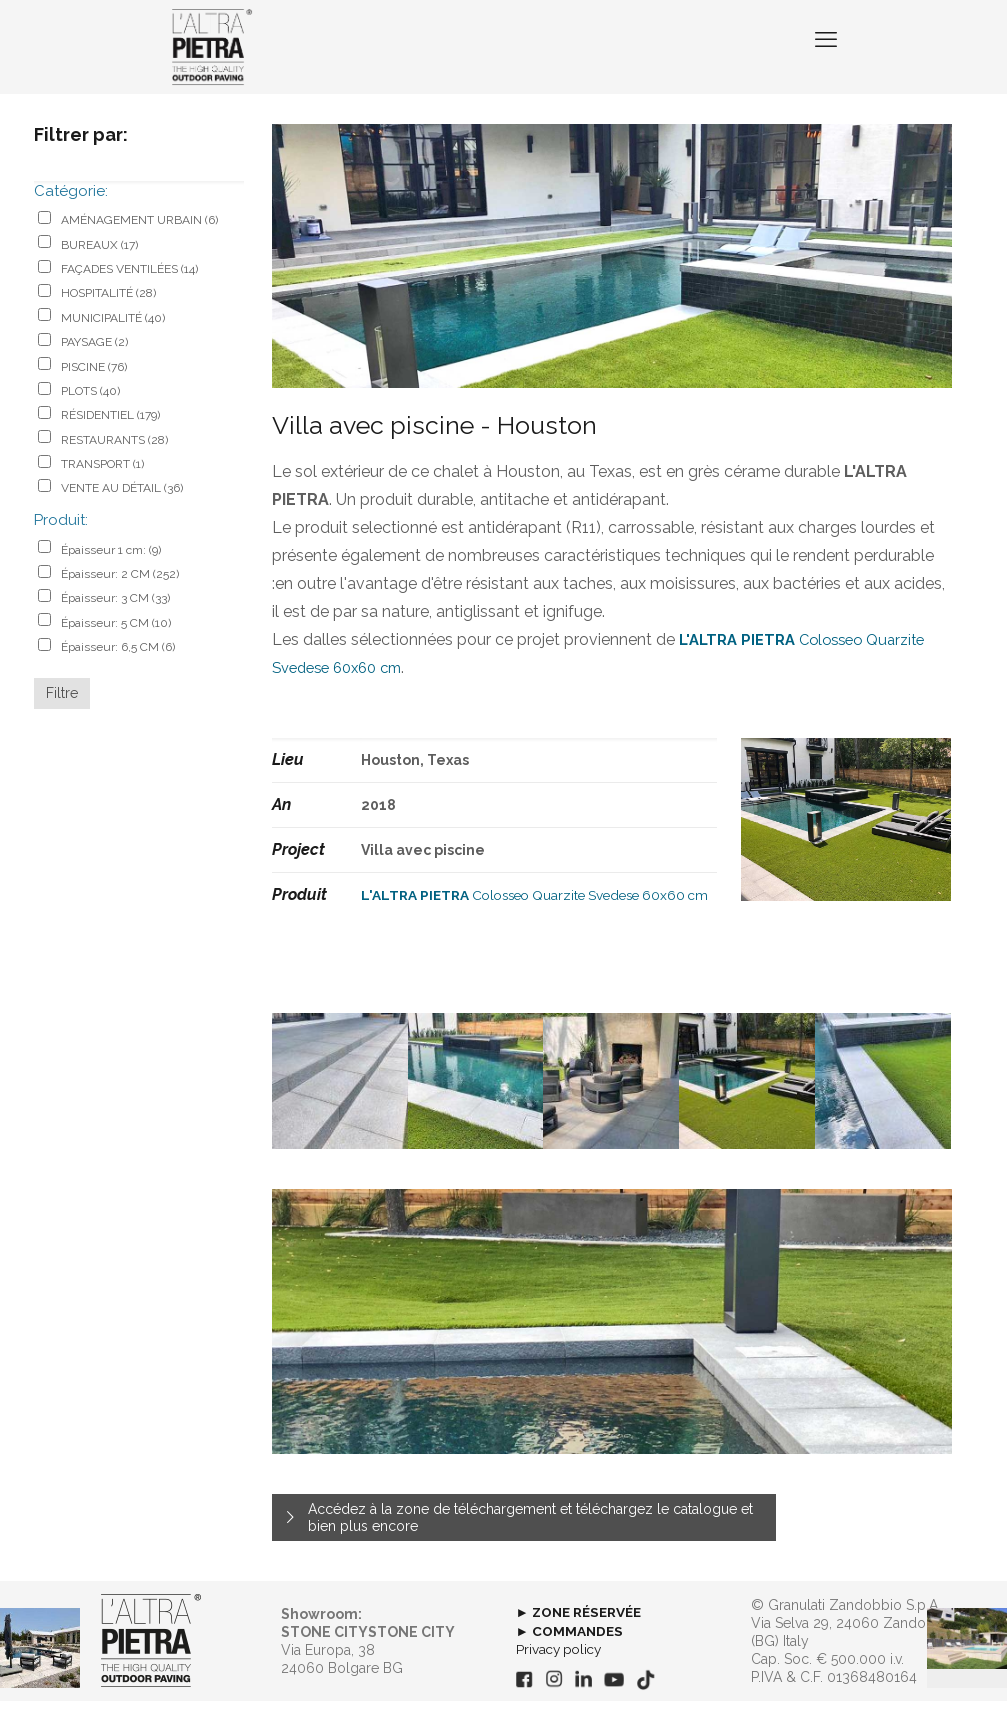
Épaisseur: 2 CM (120, 601)
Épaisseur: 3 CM (115, 625)
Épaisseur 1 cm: (111, 577)
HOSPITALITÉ (108, 320)
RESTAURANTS (114, 467)
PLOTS (90, 418)
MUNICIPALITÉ (113, 345)
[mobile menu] (824, 60)
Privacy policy (561, 1676)
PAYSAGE (94, 369)
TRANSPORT (102, 491)
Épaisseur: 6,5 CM (118, 674)
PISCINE (94, 394)
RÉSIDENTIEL (110, 442)
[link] (151, 1668)
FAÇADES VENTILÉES (129, 296)
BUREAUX (99, 272)
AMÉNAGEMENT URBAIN (139, 247)
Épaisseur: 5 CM (116, 650)
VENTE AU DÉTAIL (122, 515)
